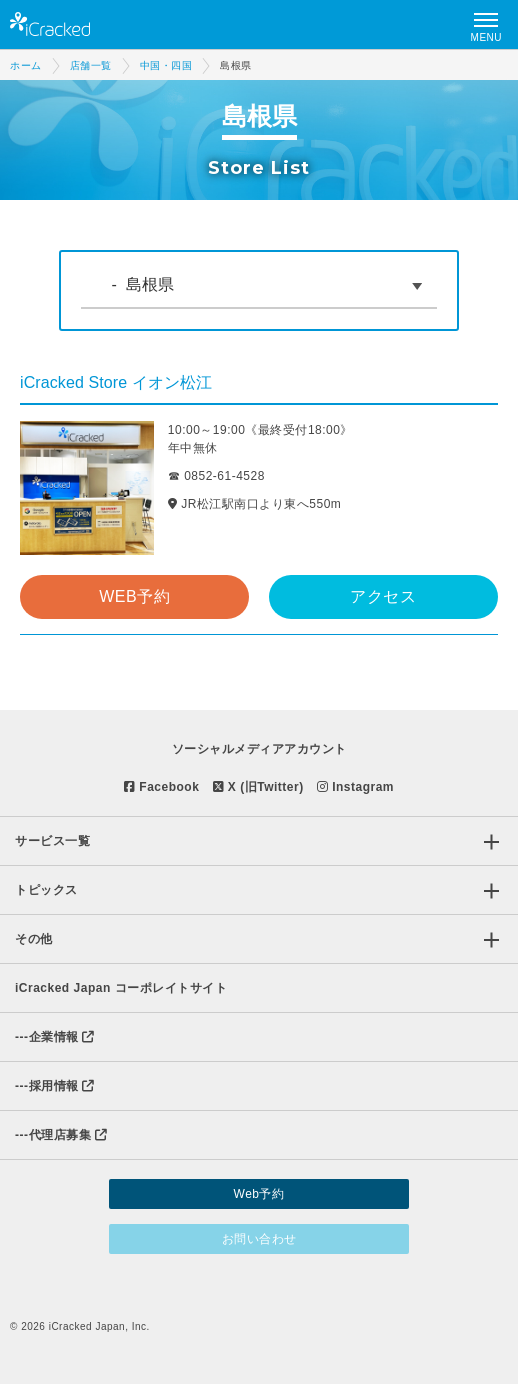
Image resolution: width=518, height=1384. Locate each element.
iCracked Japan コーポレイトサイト (121, 988)
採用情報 (55, 1086)
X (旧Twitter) (258, 787)
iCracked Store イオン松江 (116, 382)
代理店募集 (61, 1135)
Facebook (161, 787)
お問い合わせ (259, 1239)
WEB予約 (134, 596)
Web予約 (259, 1194)
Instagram (355, 787)
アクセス (383, 596)
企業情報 (55, 1037)
